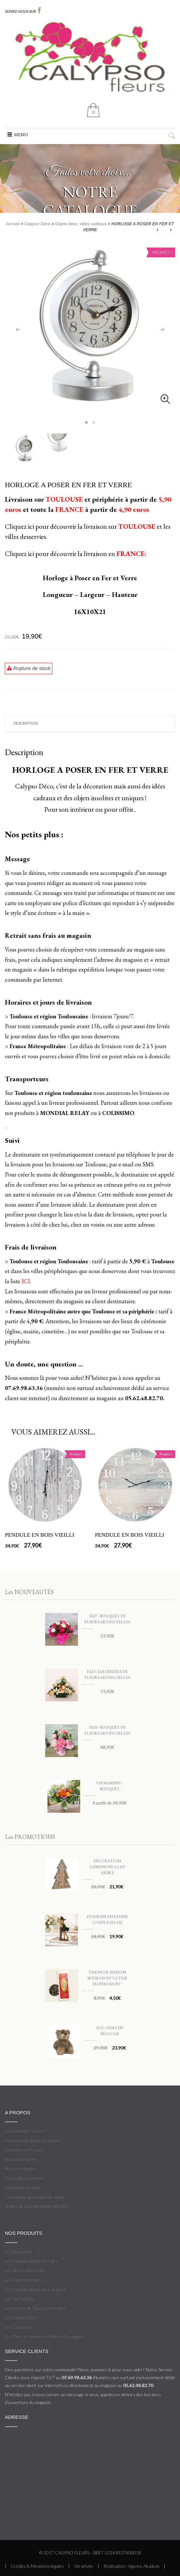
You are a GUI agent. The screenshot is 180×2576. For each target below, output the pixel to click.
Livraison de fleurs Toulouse (33, 2140)
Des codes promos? (24, 2178)
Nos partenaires (21, 2159)
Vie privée (83, 2566)
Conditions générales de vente (34, 2197)
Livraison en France (24, 2150)
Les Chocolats (19, 2327)
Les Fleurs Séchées (24, 2280)
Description (25, 723)
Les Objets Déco (21, 2317)
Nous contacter (20, 2168)
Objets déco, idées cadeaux (80, 224)
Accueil (13, 224)
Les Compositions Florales (31, 2261)
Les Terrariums (20, 2299)
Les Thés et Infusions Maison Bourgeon (44, 2336)
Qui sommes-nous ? (25, 2131)
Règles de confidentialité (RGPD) (36, 2206)
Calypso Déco (37, 224)
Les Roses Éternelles (25, 2270)
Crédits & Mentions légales (37, 2566)
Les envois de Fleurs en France (35, 2308)
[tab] (90, 723)
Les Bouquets (18, 2251)
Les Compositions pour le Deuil (36, 2289)
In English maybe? (22, 2187)
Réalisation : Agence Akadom (131, 2566)
